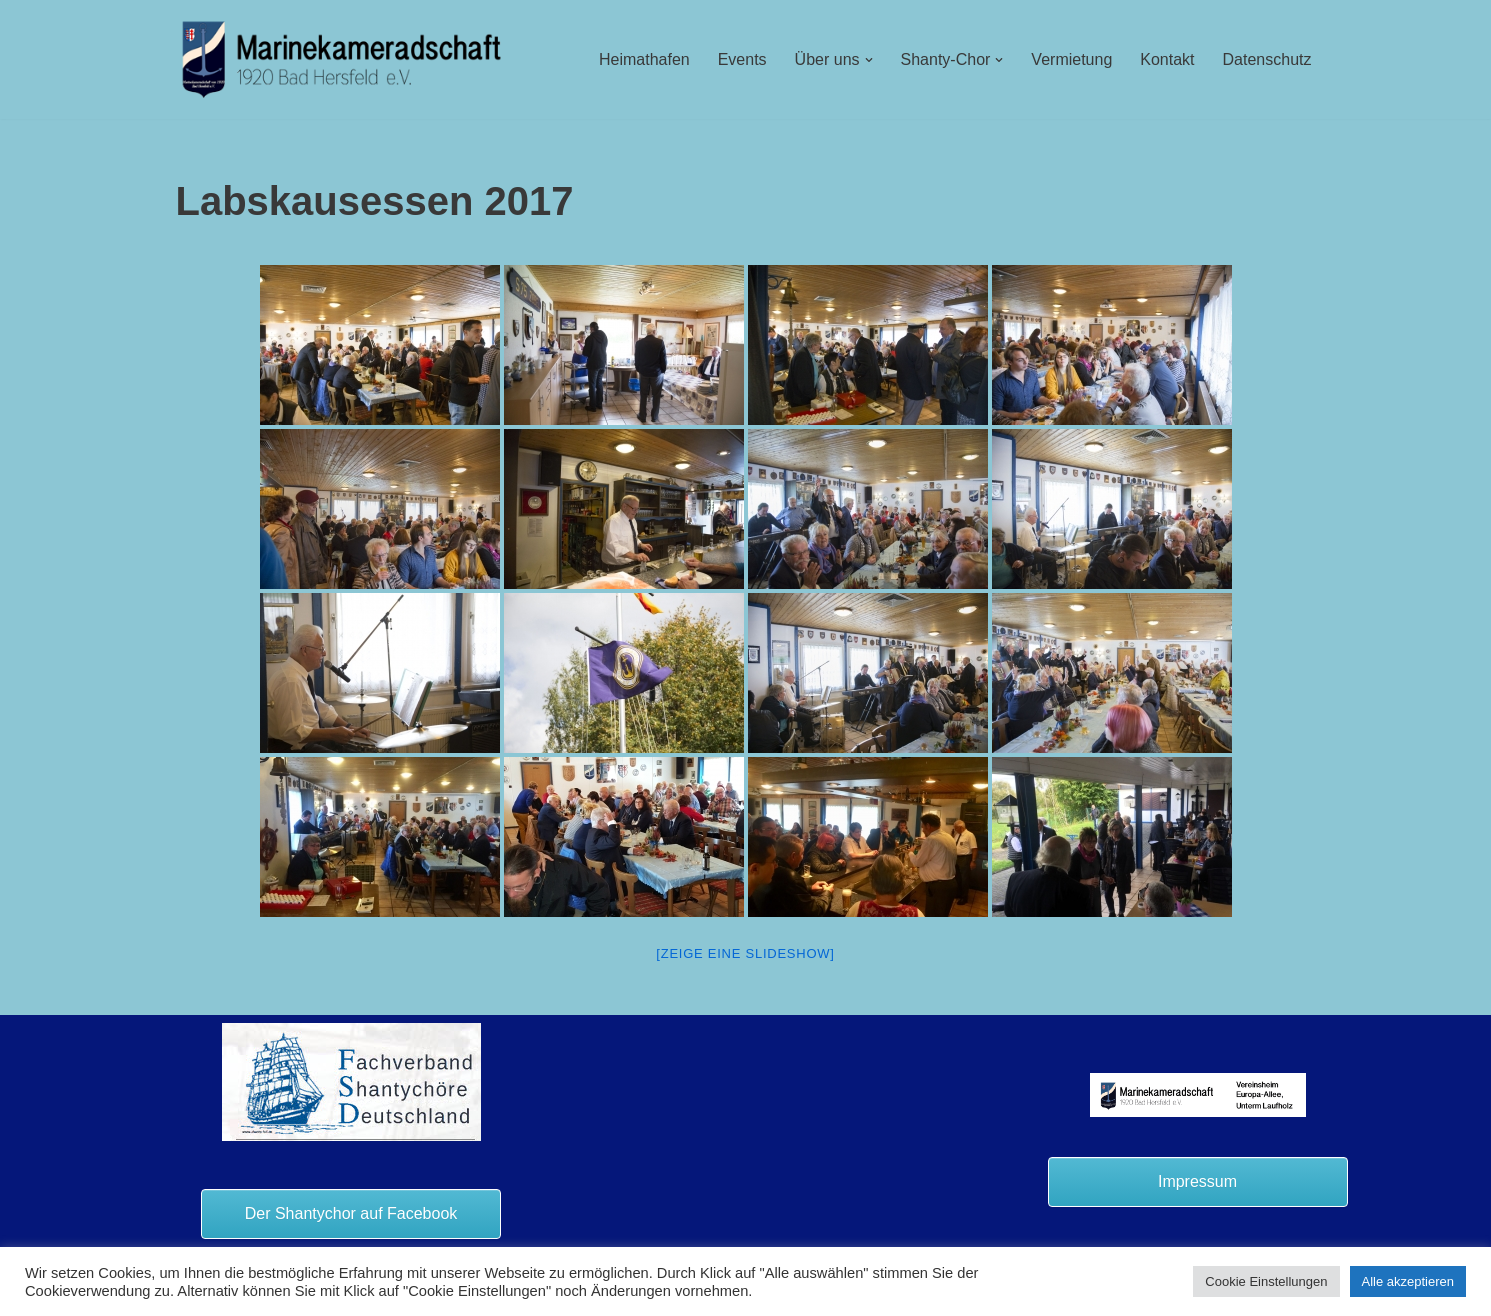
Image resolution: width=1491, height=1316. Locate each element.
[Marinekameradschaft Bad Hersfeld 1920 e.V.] (342, 59)
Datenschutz (1267, 59)
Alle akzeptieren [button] (1408, 1281)
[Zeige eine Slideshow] (745, 953)
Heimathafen (644, 59)
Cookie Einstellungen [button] (1266, 1281)
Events (742, 59)
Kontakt (1167, 59)
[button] (869, 60)
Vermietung (1071, 59)
